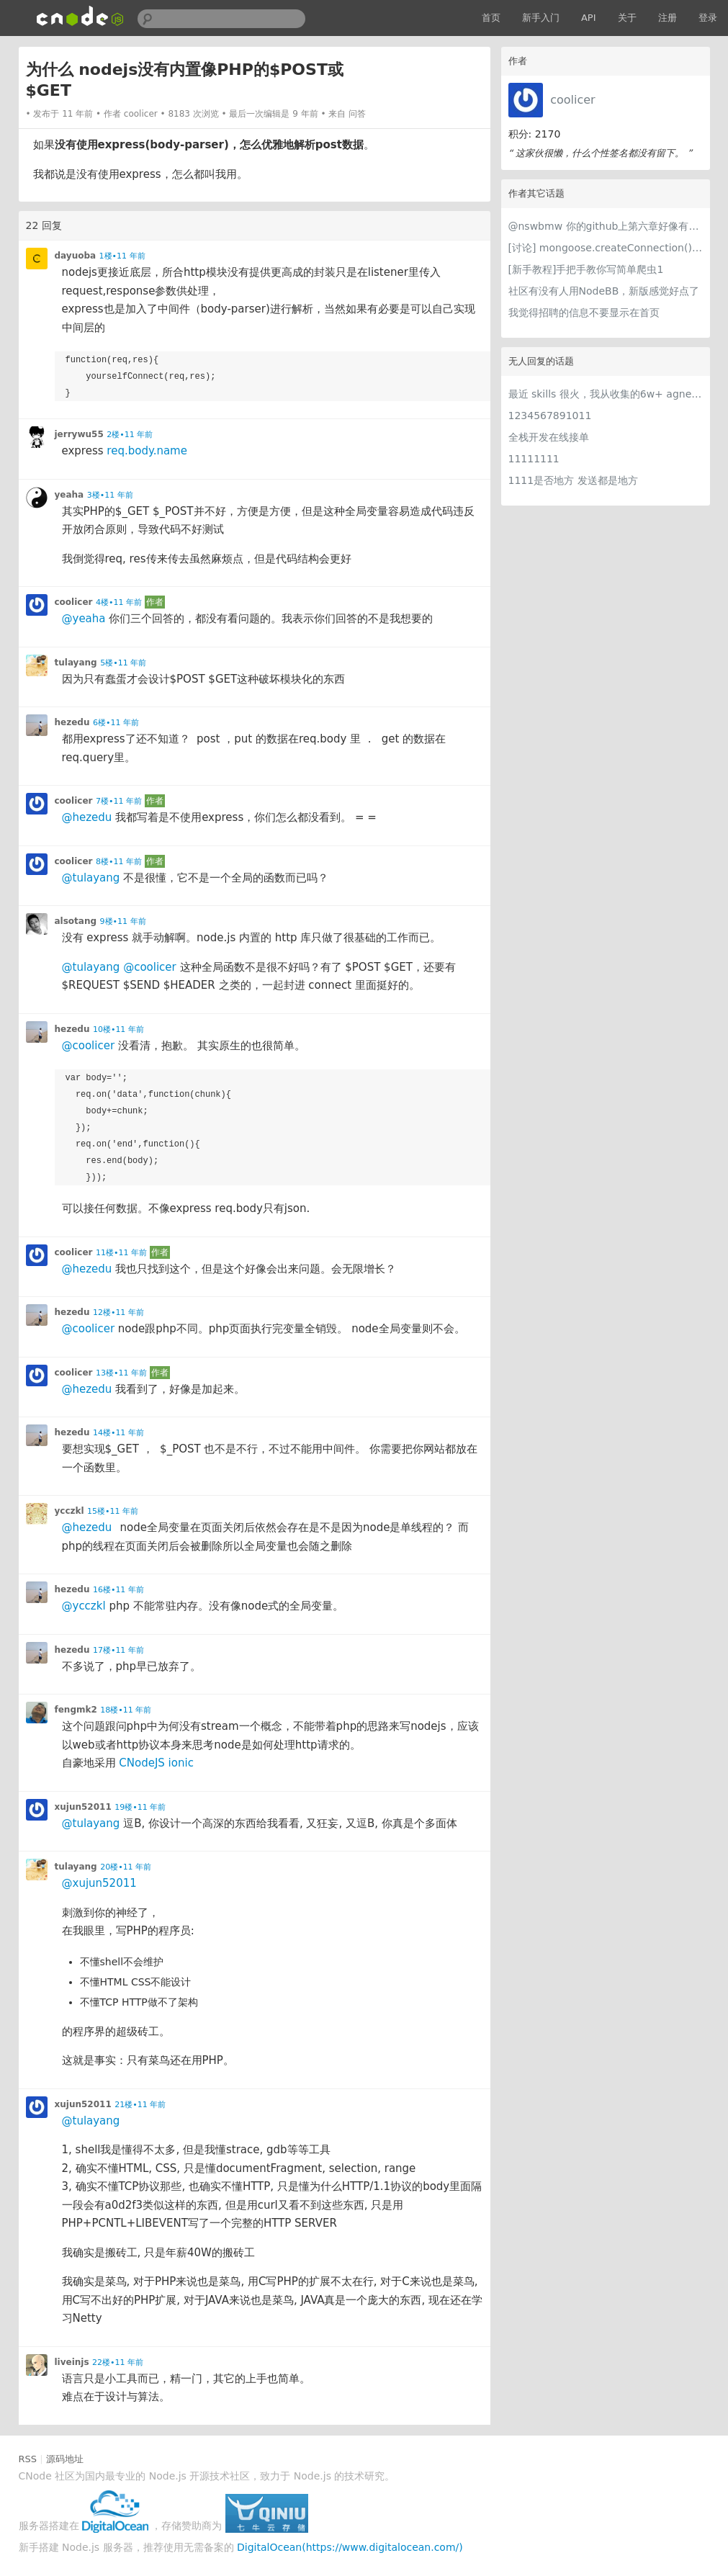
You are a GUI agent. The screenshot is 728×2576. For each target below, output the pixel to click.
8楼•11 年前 (119, 861)
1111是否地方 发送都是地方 (573, 480)
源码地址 (65, 2459)
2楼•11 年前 (130, 434)
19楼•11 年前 (140, 1807)
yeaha (69, 495)
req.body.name (147, 450)
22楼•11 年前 (117, 2362)
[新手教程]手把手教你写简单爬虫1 (586, 269)
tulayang (76, 663)
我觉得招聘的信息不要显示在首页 (584, 312)
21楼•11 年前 (140, 2104)
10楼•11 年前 (118, 1029)
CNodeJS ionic (156, 1762)
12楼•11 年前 (118, 1312)
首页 (491, 17)
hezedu (72, 722)
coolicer (572, 100)
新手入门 (541, 17)
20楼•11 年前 (125, 1867)
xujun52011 (83, 1807)
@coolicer (149, 967)
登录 (707, 17)
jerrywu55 (79, 434)
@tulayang (91, 877)
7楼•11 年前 (119, 801)
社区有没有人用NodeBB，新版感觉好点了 (604, 291)
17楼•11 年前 (118, 1650)
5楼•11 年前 (123, 663)
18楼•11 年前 (125, 1710)
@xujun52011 (99, 1883)
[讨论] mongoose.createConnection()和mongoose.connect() (605, 247)
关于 (627, 17)
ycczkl (69, 1511)
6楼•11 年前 (116, 722)
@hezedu (87, 817)
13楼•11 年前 (121, 1373)
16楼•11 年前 (118, 1589)
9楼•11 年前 (123, 921)
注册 (667, 17)
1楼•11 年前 (122, 256)
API (588, 17)
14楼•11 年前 (118, 1432)
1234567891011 (550, 415)
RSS (28, 2459)
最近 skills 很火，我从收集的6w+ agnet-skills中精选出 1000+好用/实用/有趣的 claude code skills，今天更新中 (605, 394)
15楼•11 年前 (112, 1511)
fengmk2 (76, 1710)
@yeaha (84, 618)
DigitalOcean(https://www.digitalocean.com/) (350, 2547)
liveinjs (72, 2362)
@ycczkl (84, 1605)
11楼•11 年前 (121, 1252)
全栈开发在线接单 (548, 437)
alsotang (76, 921)
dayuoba (75, 256)
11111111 (534, 459)
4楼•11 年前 (119, 602)
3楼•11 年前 (110, 495)
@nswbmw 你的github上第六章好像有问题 (605, 226)
